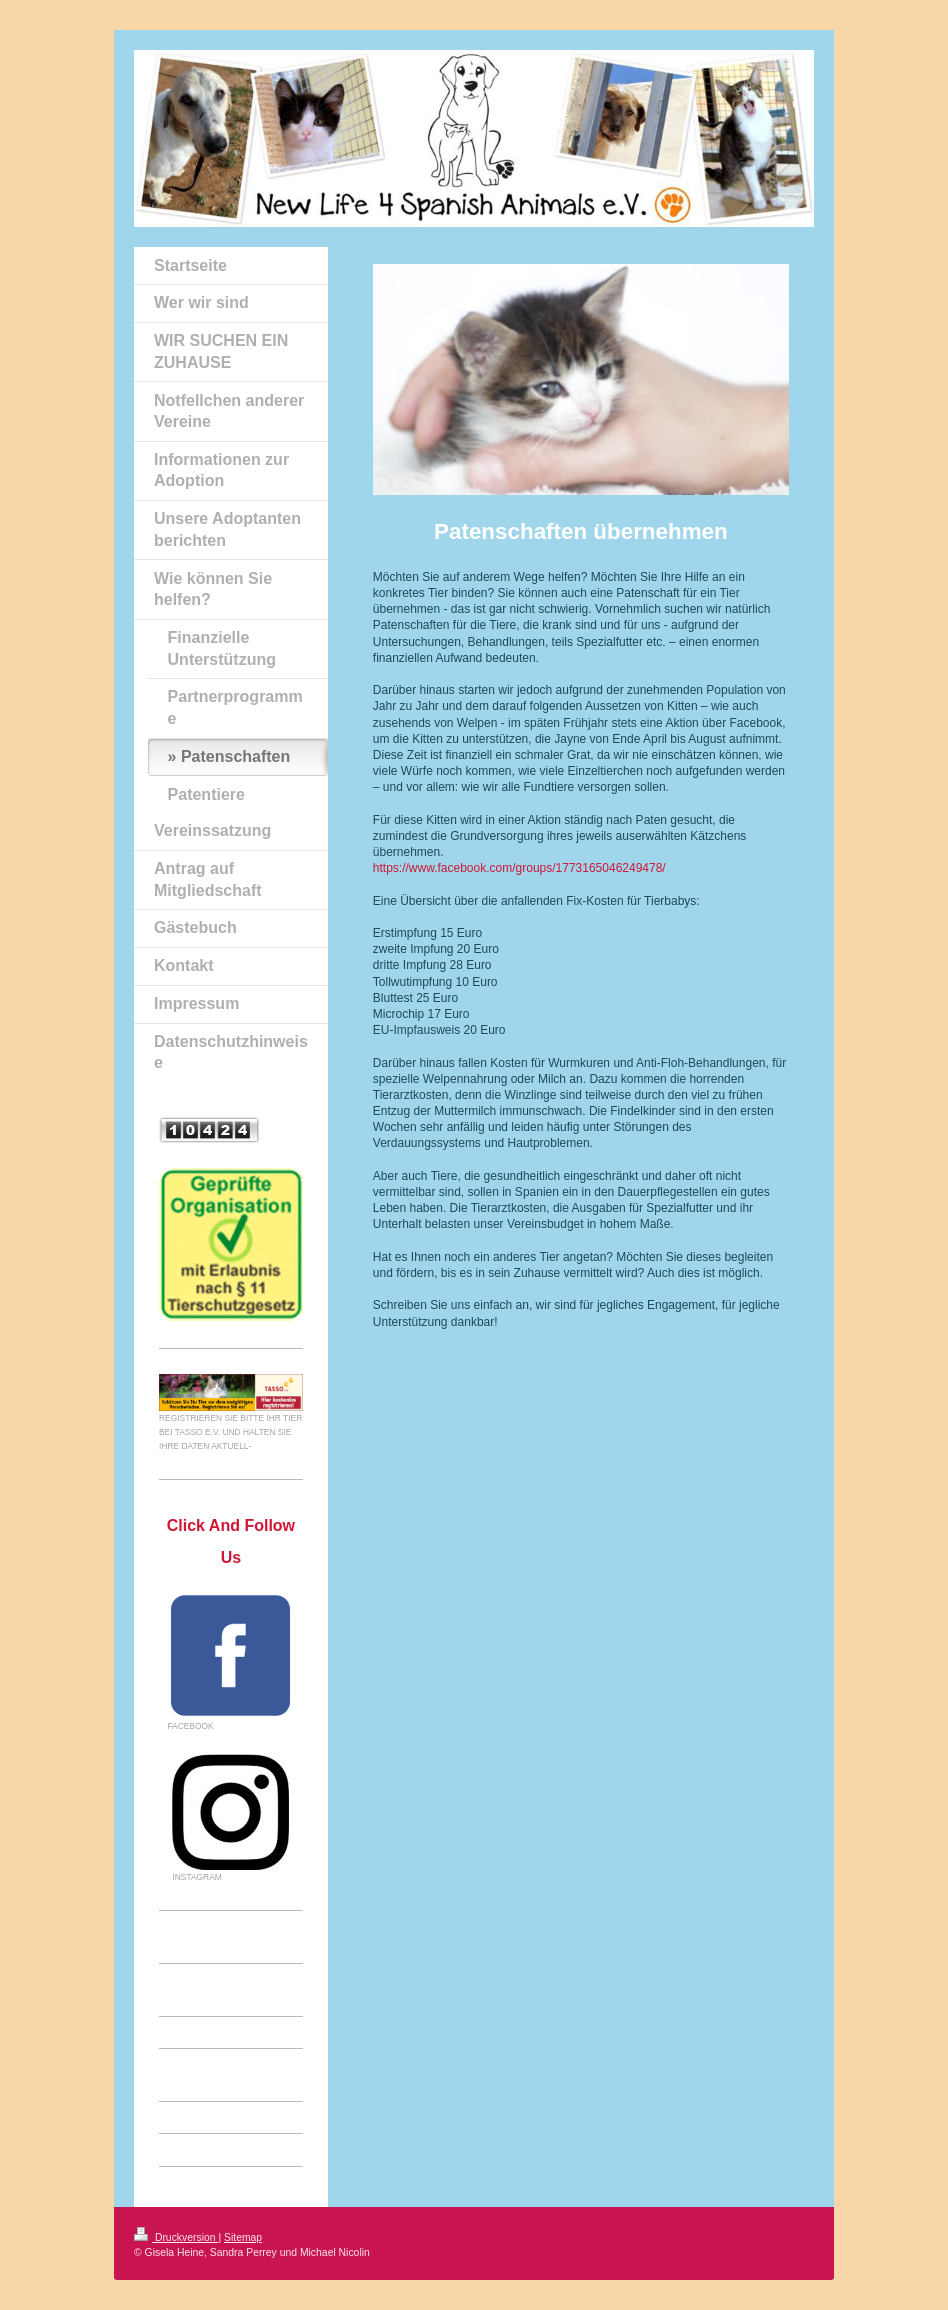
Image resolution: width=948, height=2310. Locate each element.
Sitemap (243, 2237)
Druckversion (176, 2237)
